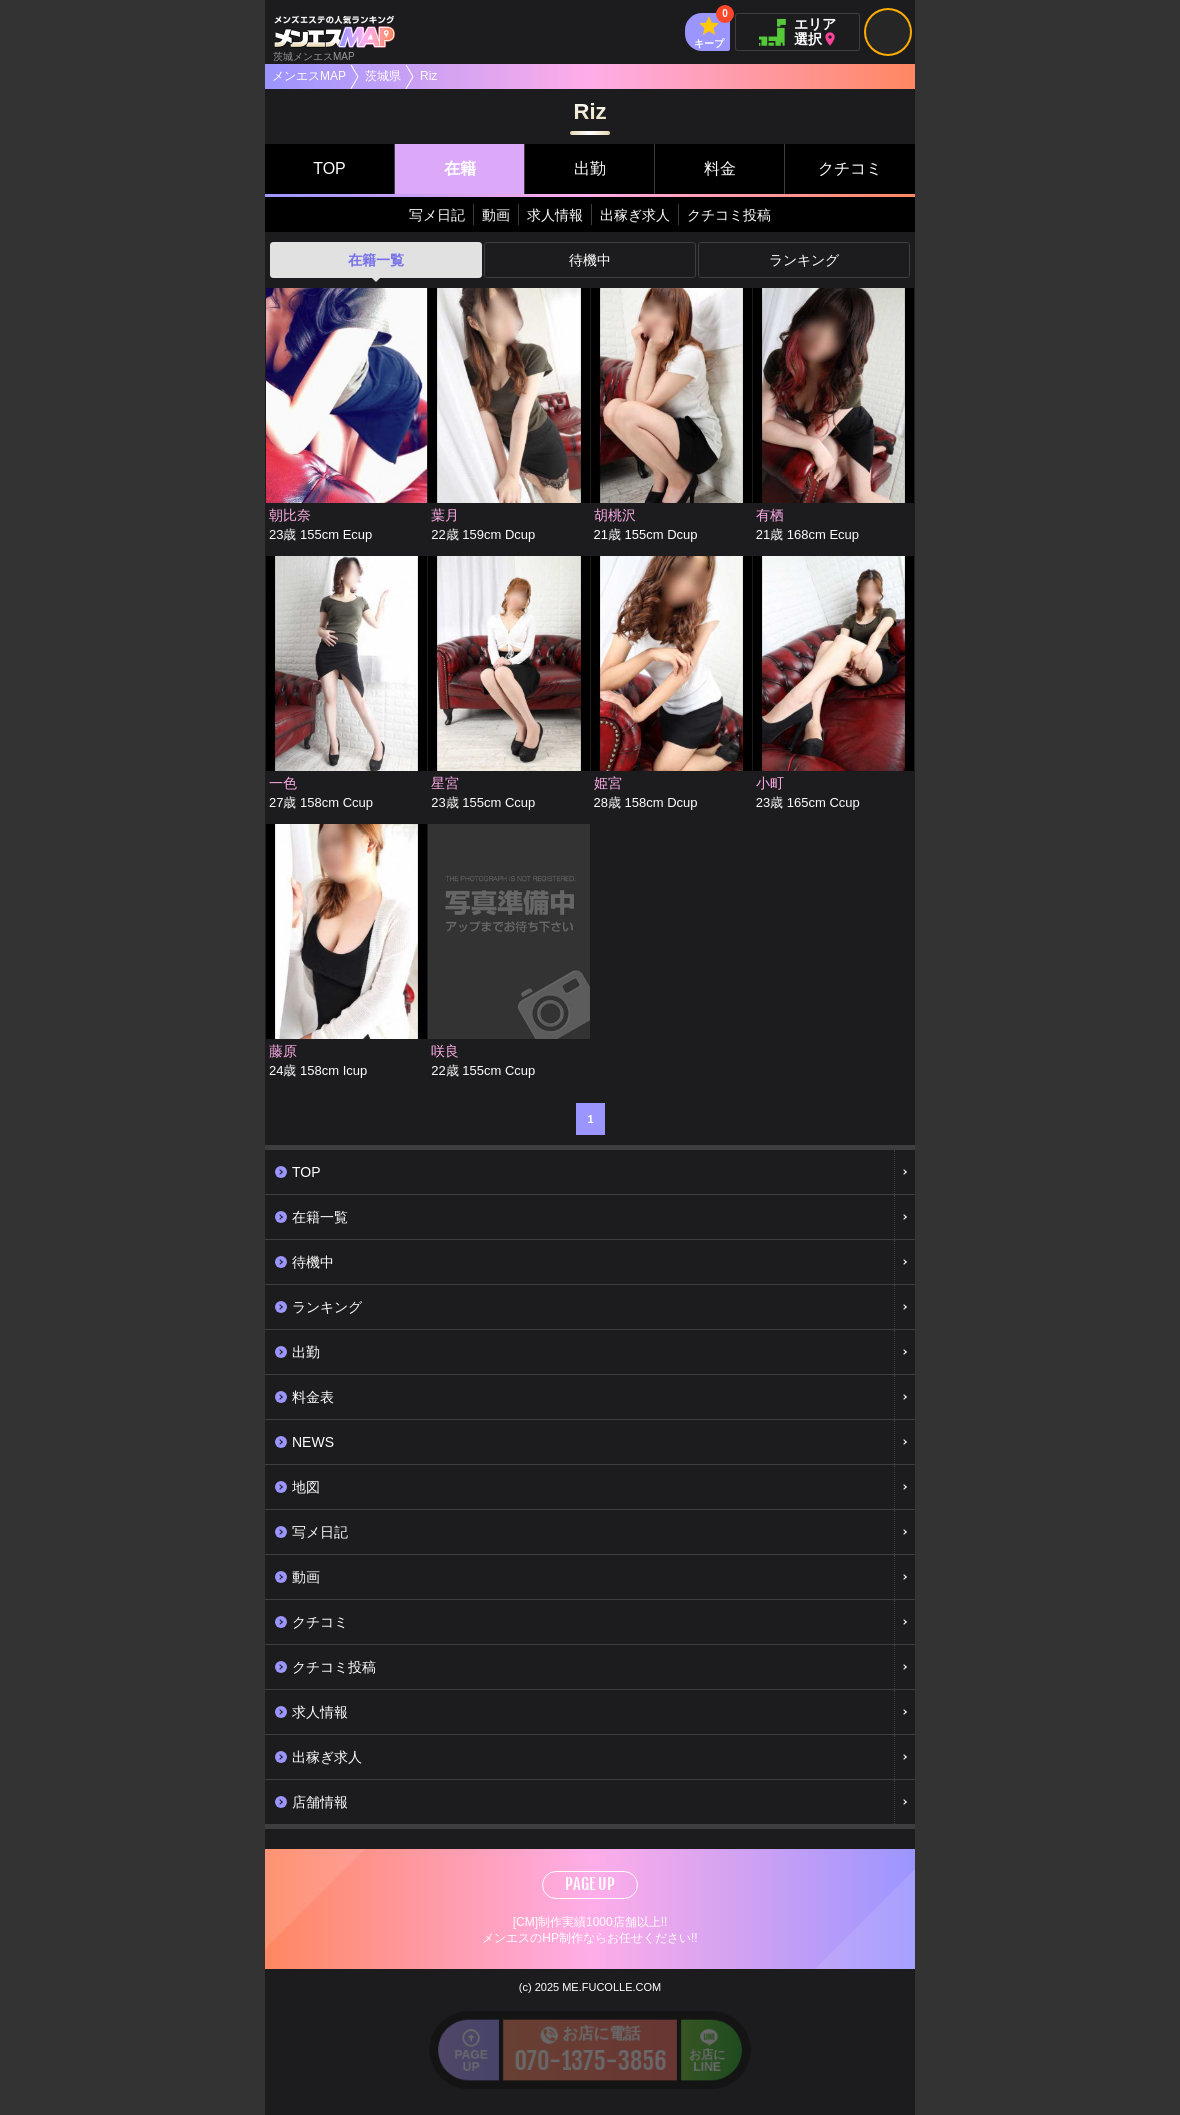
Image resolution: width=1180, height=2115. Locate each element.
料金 (720, 168)
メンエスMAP (309, 76)
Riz (428, 76)
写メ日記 (437, 215)
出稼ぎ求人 (635, 215)
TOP (329, 168)
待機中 (590, 260)
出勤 (590, 168)
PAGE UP (590, 1884)
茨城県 (383, 76)
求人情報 (555, 215)
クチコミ (850, 168)
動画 (496, 215)
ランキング (804, 260)
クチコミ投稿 (729, 215)
